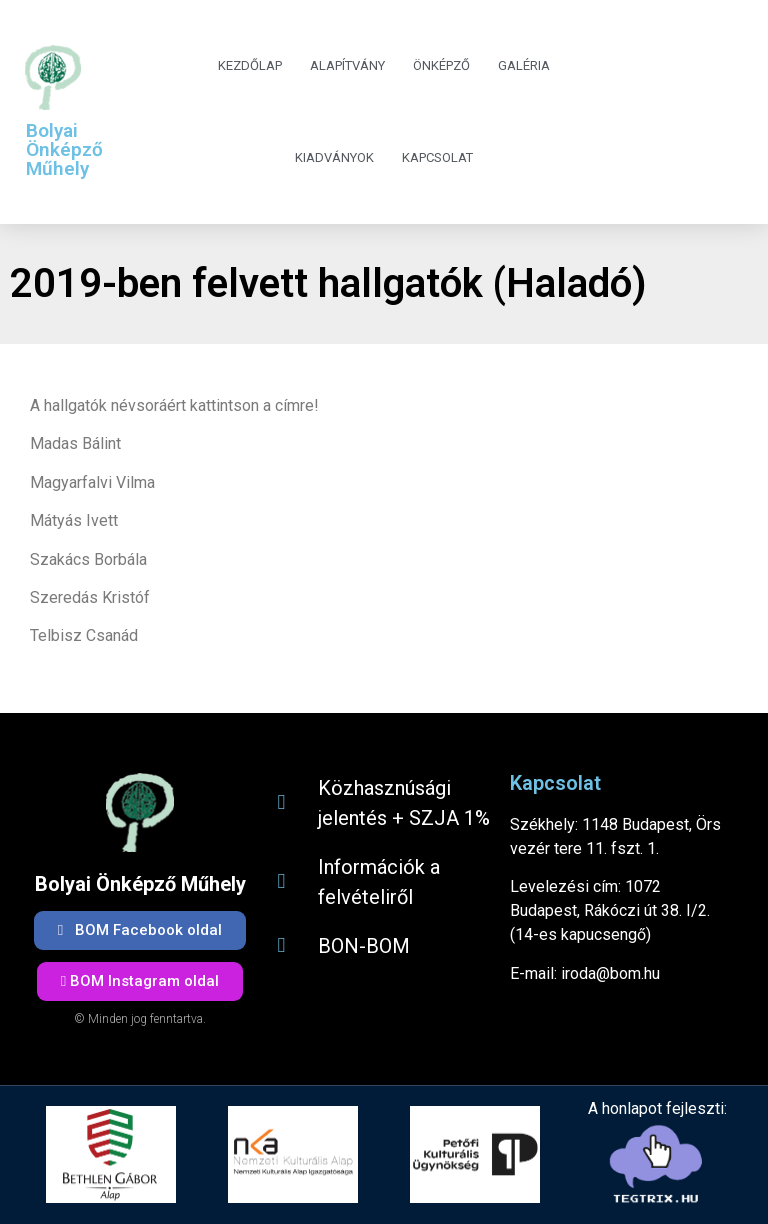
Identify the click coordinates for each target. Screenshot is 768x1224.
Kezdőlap (250, 65)
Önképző (441, 65)
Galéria (524, 65)
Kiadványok (334, 157)
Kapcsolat (437, 157)
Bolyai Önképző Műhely (64, 149)
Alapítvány (347, 65)
